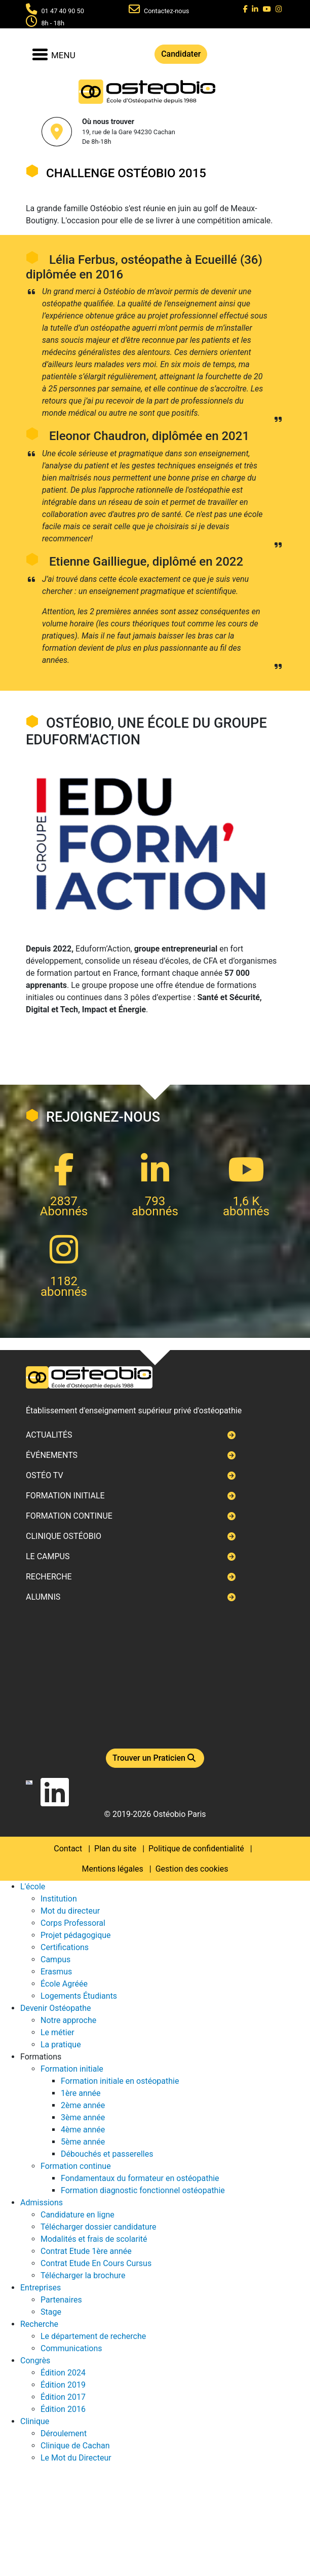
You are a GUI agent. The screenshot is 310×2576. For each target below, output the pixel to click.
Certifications (65, 1947)
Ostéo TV (44, 1475)
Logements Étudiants (79, 1996)
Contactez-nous (167, 11)
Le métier (57, 2032)
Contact (68, 1848)
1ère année (81, 2093)
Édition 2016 (63, 2409)
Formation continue (69, 1516)
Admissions (41, 2202)
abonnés (155, 1211)
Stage (51, 2312)
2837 (64, 1201)
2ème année (83, 2105)
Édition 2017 (63, 2397)
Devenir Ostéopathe (55, 2008)
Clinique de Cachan (75, 2445)
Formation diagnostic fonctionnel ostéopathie (143, 2190)
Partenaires (61, 2300)
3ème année (83, 2117)
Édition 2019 (63, 2385)
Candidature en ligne (77, 2215)
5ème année (83, 2142)
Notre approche (68, 2020)
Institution (59, 1899)
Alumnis (43, 1597)
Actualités (49, 1435)
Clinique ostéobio (63, 1536)
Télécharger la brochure (83, 2275)
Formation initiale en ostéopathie (120, 2081)
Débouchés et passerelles (107, 2154)
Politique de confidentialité (196, 1848)
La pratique (61, 2044)
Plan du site (115, 1848)
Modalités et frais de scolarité (94, 2239)
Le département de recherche (93, 2336)
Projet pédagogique (76, 1935)
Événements (52, 1455)
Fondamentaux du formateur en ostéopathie (140, 2178)
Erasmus (56, 1971)
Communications (71, 2348)
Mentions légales (112, 1869)
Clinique (34, 2421)
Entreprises (40, 2287)
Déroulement (64, 2433)
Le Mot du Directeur (76, 2458)
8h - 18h (52, 23)
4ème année (83, 2129)
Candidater (181, 54)
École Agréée (64, 1984)
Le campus (47, 1556)
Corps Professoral (73, 1923)
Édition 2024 (63, 2372)
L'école (32, 1886)
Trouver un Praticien (155, 1758)
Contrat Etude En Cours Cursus (96, 2263)
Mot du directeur (70, 1911)
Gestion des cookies (192, 1869)
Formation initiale (65, 1495)
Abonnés (64, 1211)
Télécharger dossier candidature (98, 2227)
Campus (55, 1959)
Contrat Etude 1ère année (86, 2251)
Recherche (49, 1576)
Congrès (35, 2360)
